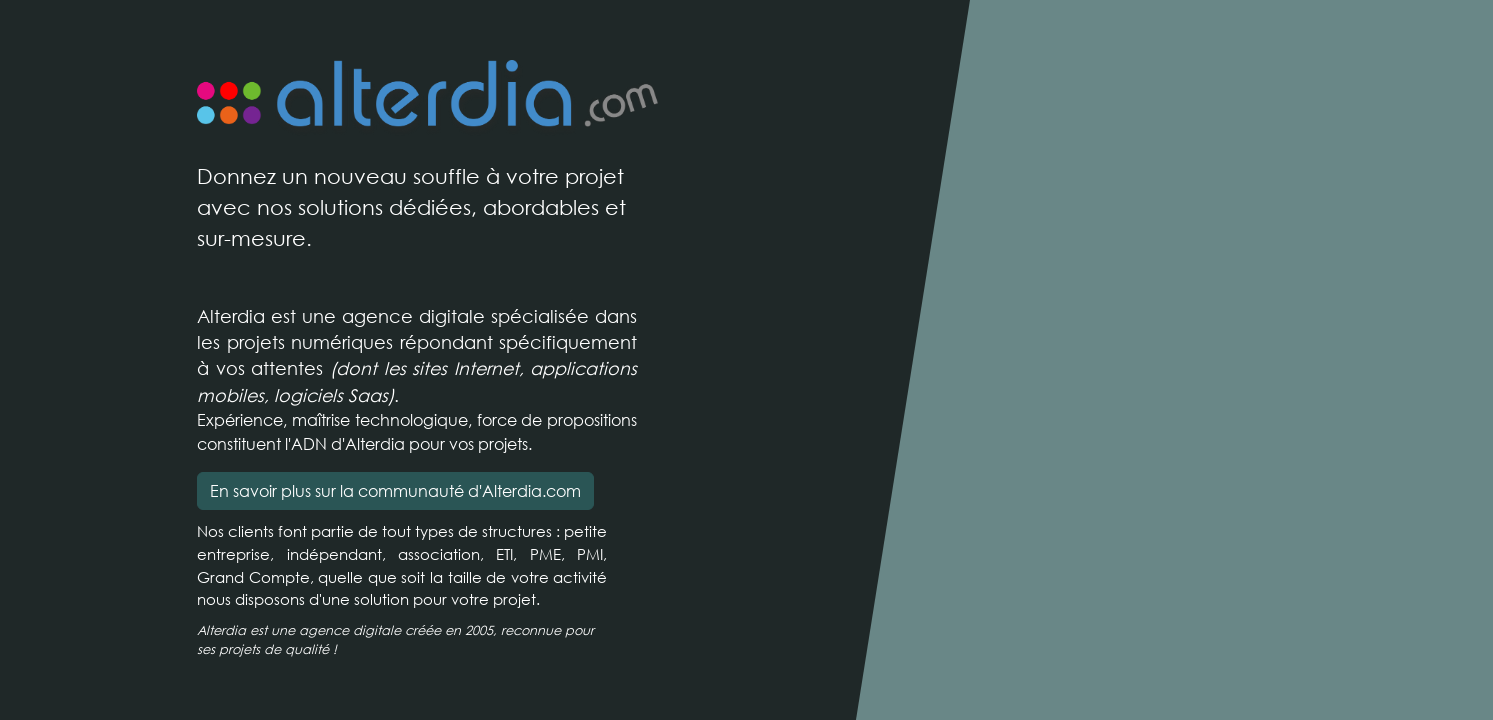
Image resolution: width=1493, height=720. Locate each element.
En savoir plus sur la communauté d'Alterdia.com (395, 490)
